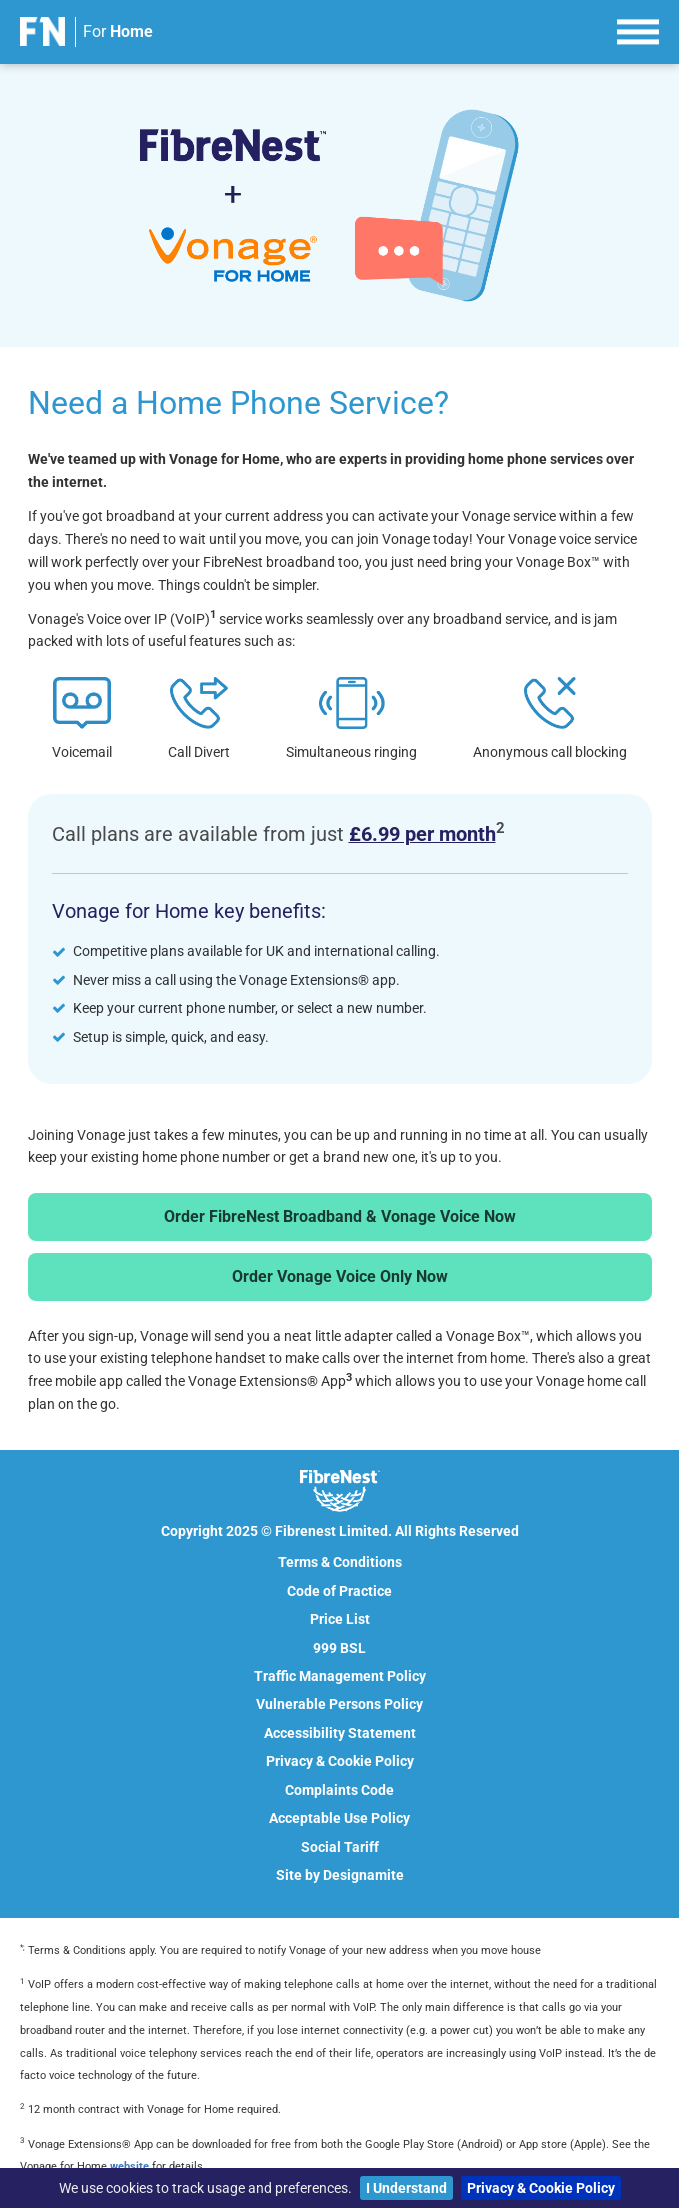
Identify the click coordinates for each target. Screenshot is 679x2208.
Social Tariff (340, 1847)
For (118, 31)
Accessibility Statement (340, 1733)
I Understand (406, 2188)
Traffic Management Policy (340, 1676)
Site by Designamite (340, 1875)
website (129, 2166)
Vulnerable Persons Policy (339, 1704)
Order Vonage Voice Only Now (340, 1276)
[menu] (638, 29)
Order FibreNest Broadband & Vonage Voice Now (340, 1216)
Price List (340, 1619)
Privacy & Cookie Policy (541, 2188)
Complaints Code (339, 1790)
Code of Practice (339, 1591)
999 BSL (339, 1648)
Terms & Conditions (340, 1562)
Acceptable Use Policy (339, 1818)
